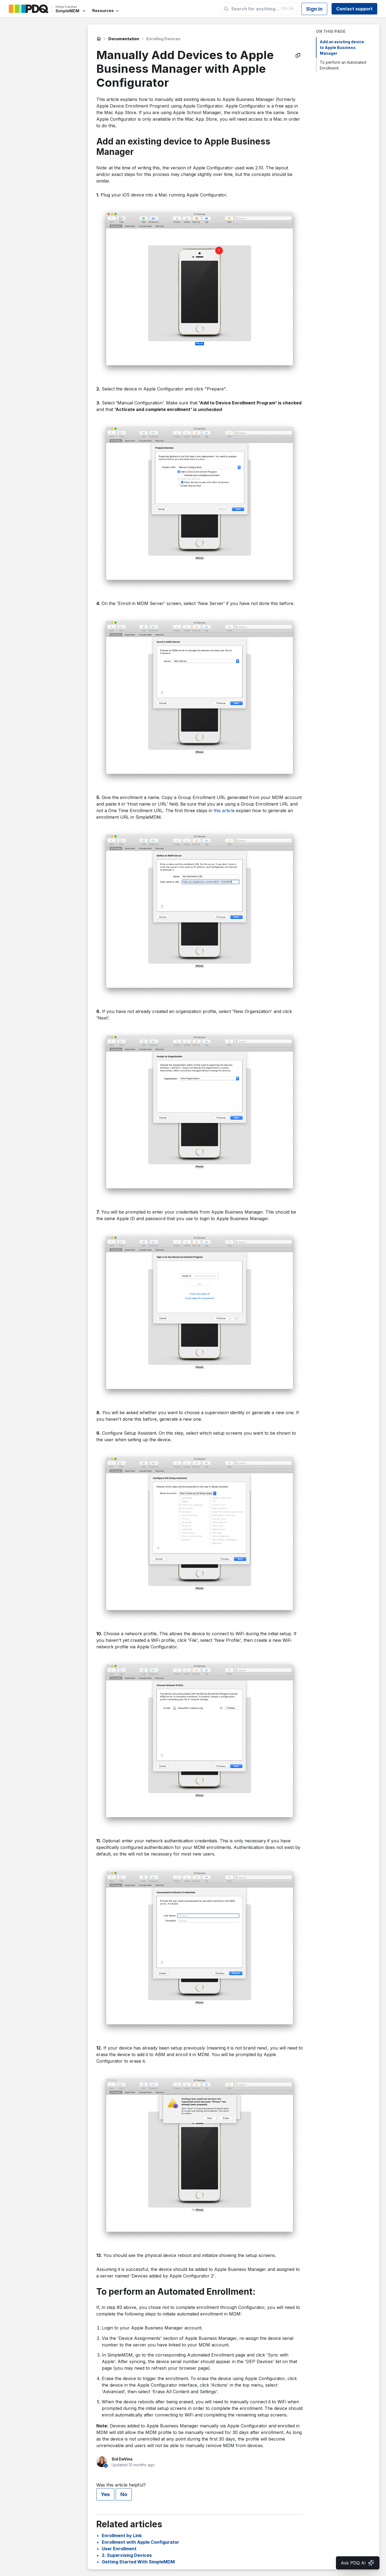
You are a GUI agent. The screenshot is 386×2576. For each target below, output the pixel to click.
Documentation (123, 38)
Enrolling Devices (163, 38)
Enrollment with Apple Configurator (140, 2542)
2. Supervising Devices (127, 2555)
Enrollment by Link (122, 2535)
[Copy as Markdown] (298, 55)
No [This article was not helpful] (123, 2494)
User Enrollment (119, 2548)
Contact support (354, 8)
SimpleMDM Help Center (98, 38)
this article (224, 810)
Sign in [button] (314, 9)
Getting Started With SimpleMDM (138, 2562)
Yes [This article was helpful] (105, 2494)
